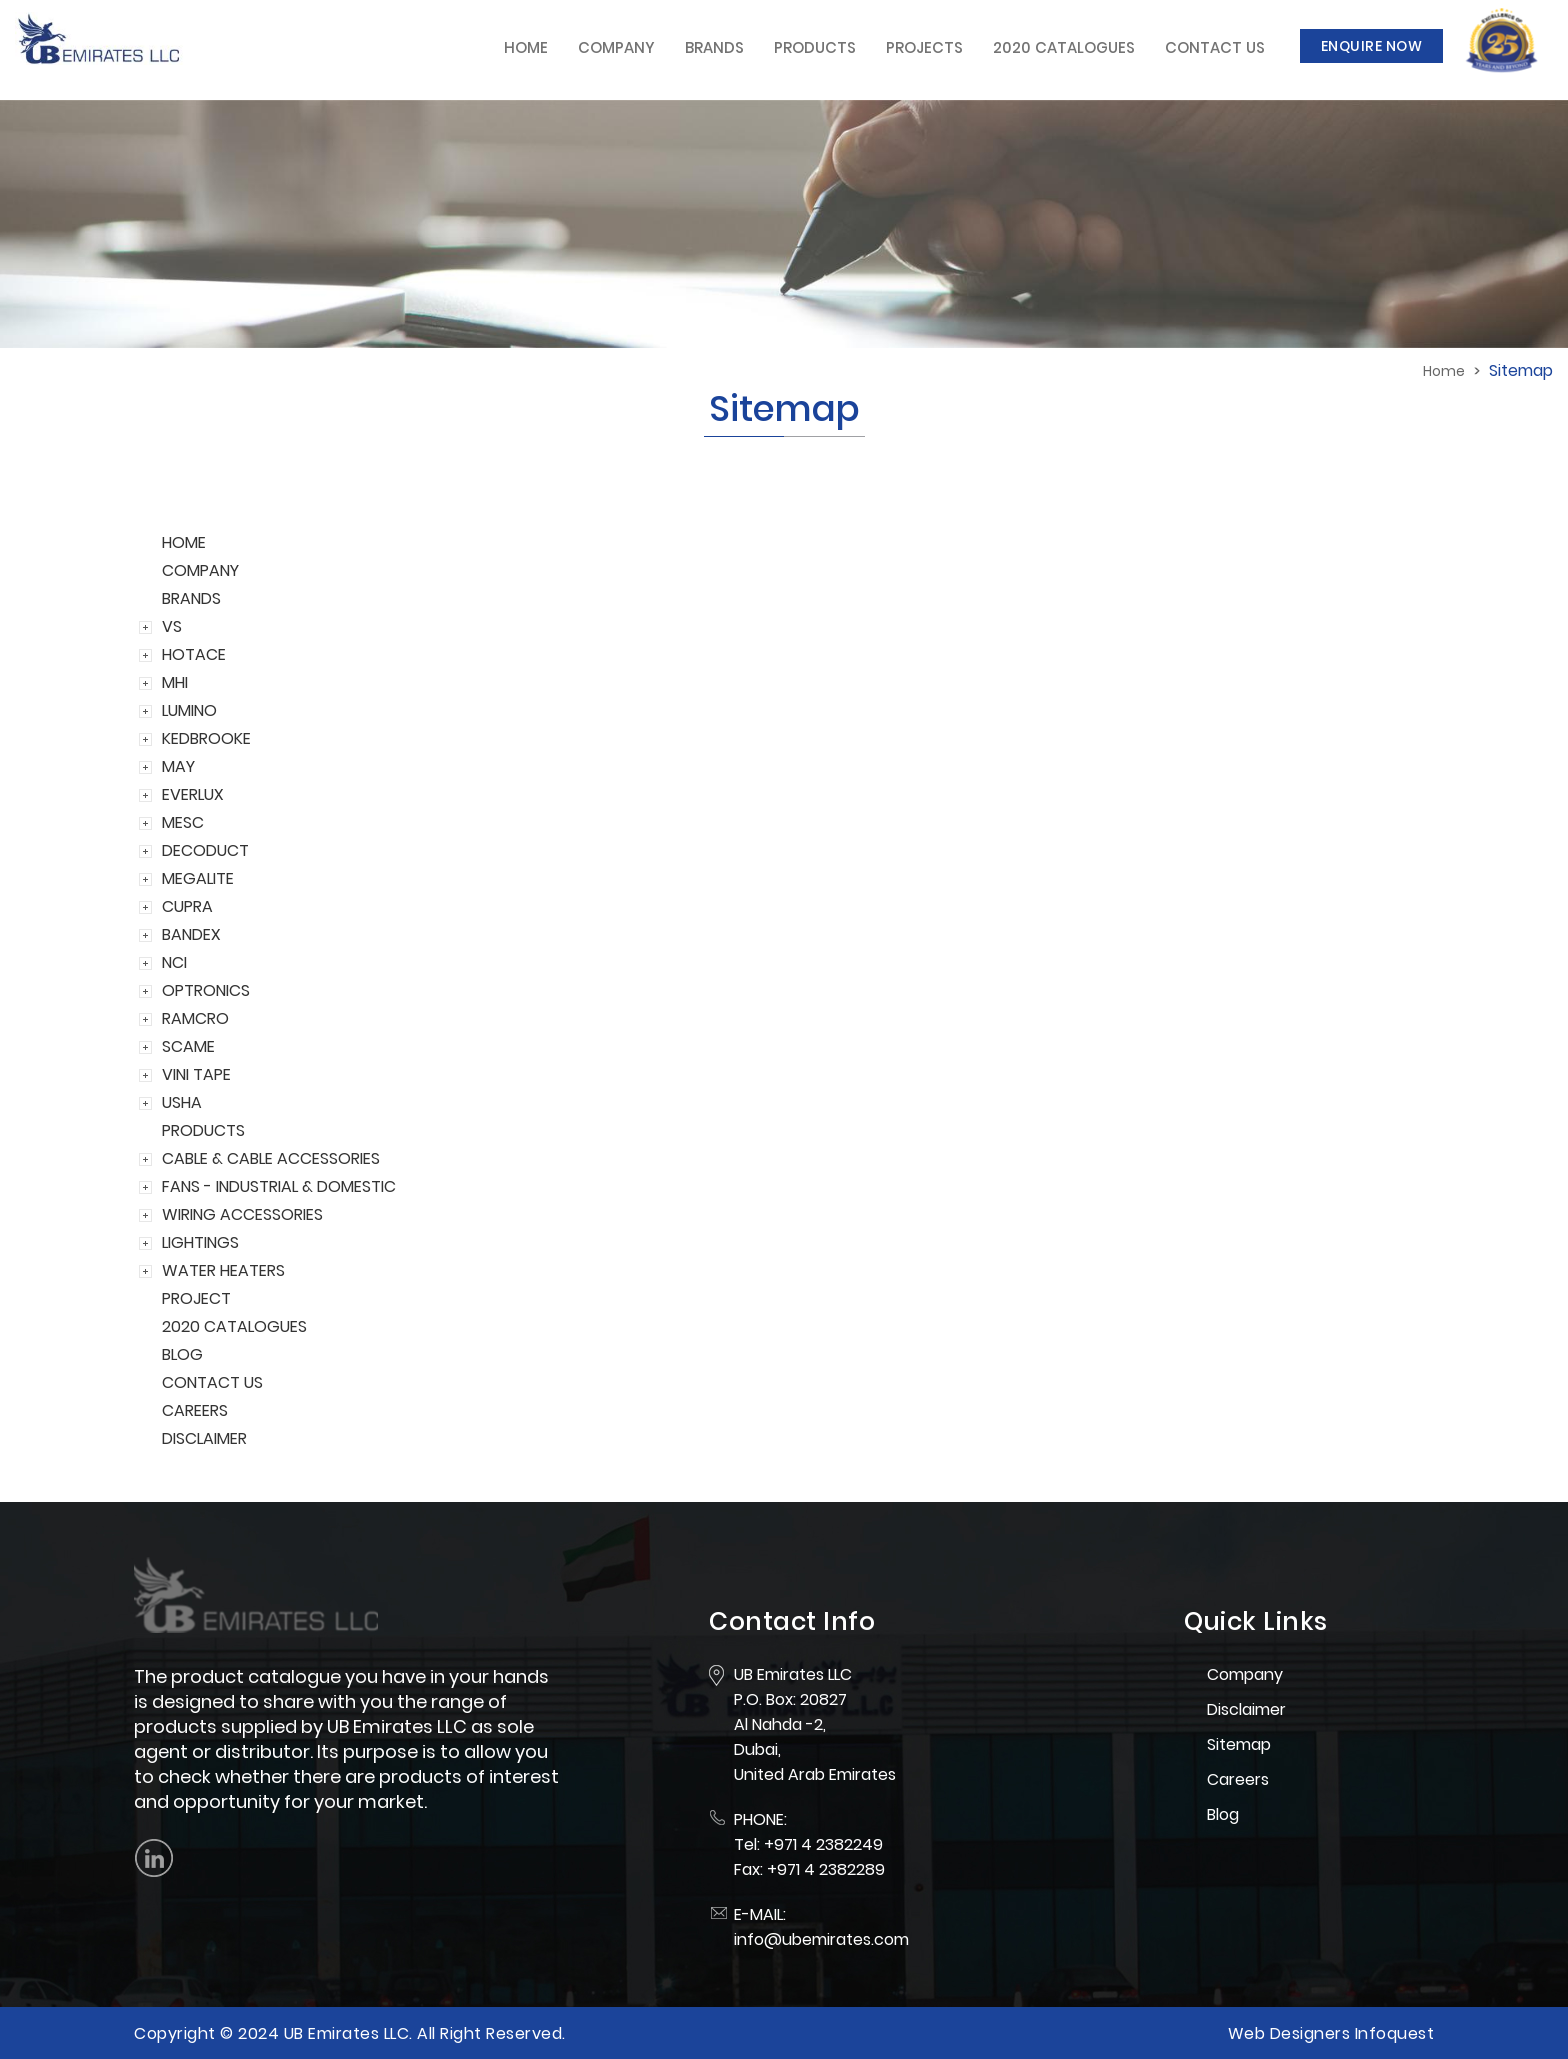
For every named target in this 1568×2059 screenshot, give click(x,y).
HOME (184, 542)
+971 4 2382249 (823, 1844)
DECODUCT (205, 850)
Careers (1238, 1779)
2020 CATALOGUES (234, 1326)
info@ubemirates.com (821, 1939)
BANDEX (191, 934)
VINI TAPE (196, 1074)
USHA (182, 1102)
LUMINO (189, 710)
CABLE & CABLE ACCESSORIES (271, 1158)
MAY (178, 766)
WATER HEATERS (223, 1270)
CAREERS (195, 1410)
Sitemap (1239, 1744)
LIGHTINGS (200, 1242)
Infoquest (1395, 2033)
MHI (175, 682)
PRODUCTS (203, 1130)
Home (526, 47)
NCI (174, 962)
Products (815, 47)
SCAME (188, 1046)
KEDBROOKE (206, 738)
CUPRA (187, 906)
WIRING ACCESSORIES (242, 1214)
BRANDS (191, 598)
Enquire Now (1372, 46)
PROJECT (196, 1298)
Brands (714, 47)
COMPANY (200, 570)
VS (172, 626)
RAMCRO (195, 1018)
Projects (924, 47)
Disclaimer (1246, 1709)
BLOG (182, 1354)
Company (616, 47)
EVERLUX (193, 794)
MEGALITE (198, 878)
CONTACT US (212, 1382)
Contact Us (1215, 47)
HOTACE (194, 654)
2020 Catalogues (1064, 47)
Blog (1223, 1814)
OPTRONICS (206, 990)
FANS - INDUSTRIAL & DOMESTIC (279, 1186)
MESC (183, 822)
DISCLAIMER (204, 1438)
